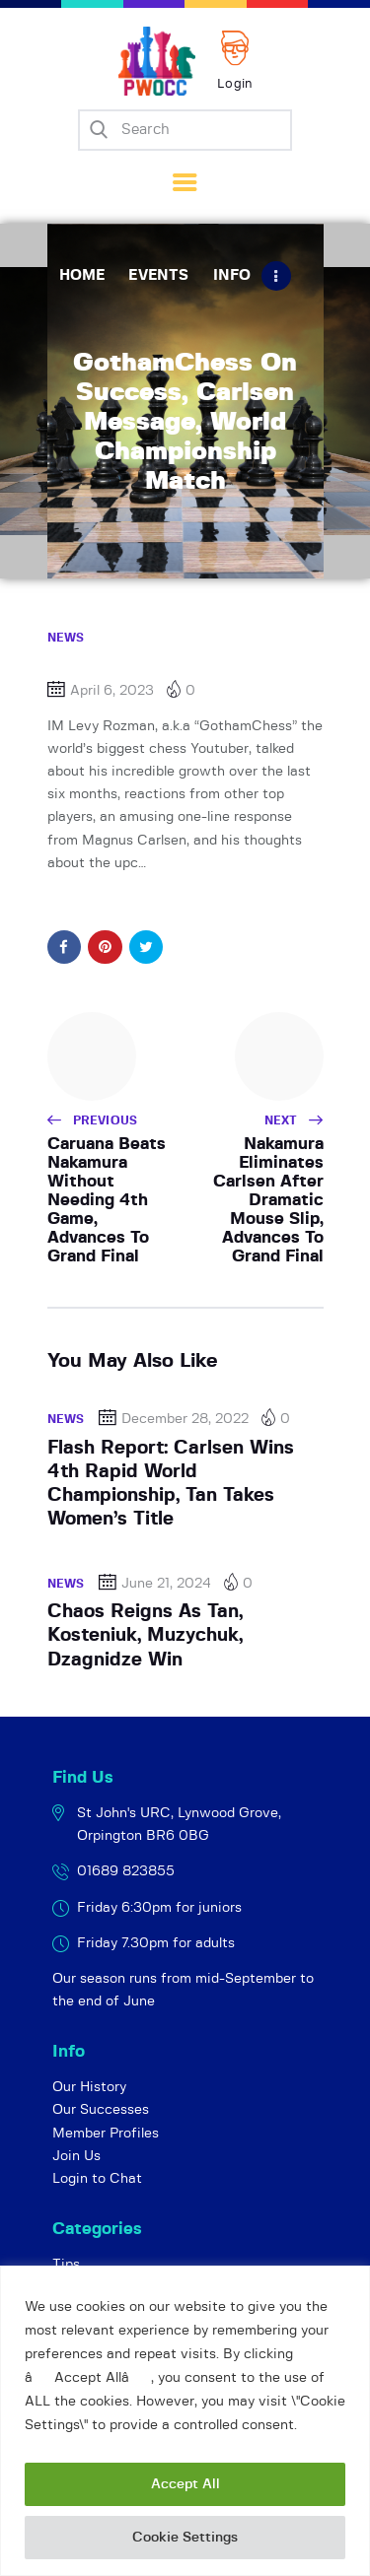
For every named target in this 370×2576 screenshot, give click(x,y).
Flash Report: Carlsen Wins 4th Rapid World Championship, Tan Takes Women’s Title (170, 1484)
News (66, 638)
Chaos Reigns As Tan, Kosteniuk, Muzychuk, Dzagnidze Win (145, 1635)
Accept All (185, 2484)
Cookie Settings (185, 2537)
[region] (185, 2421)
